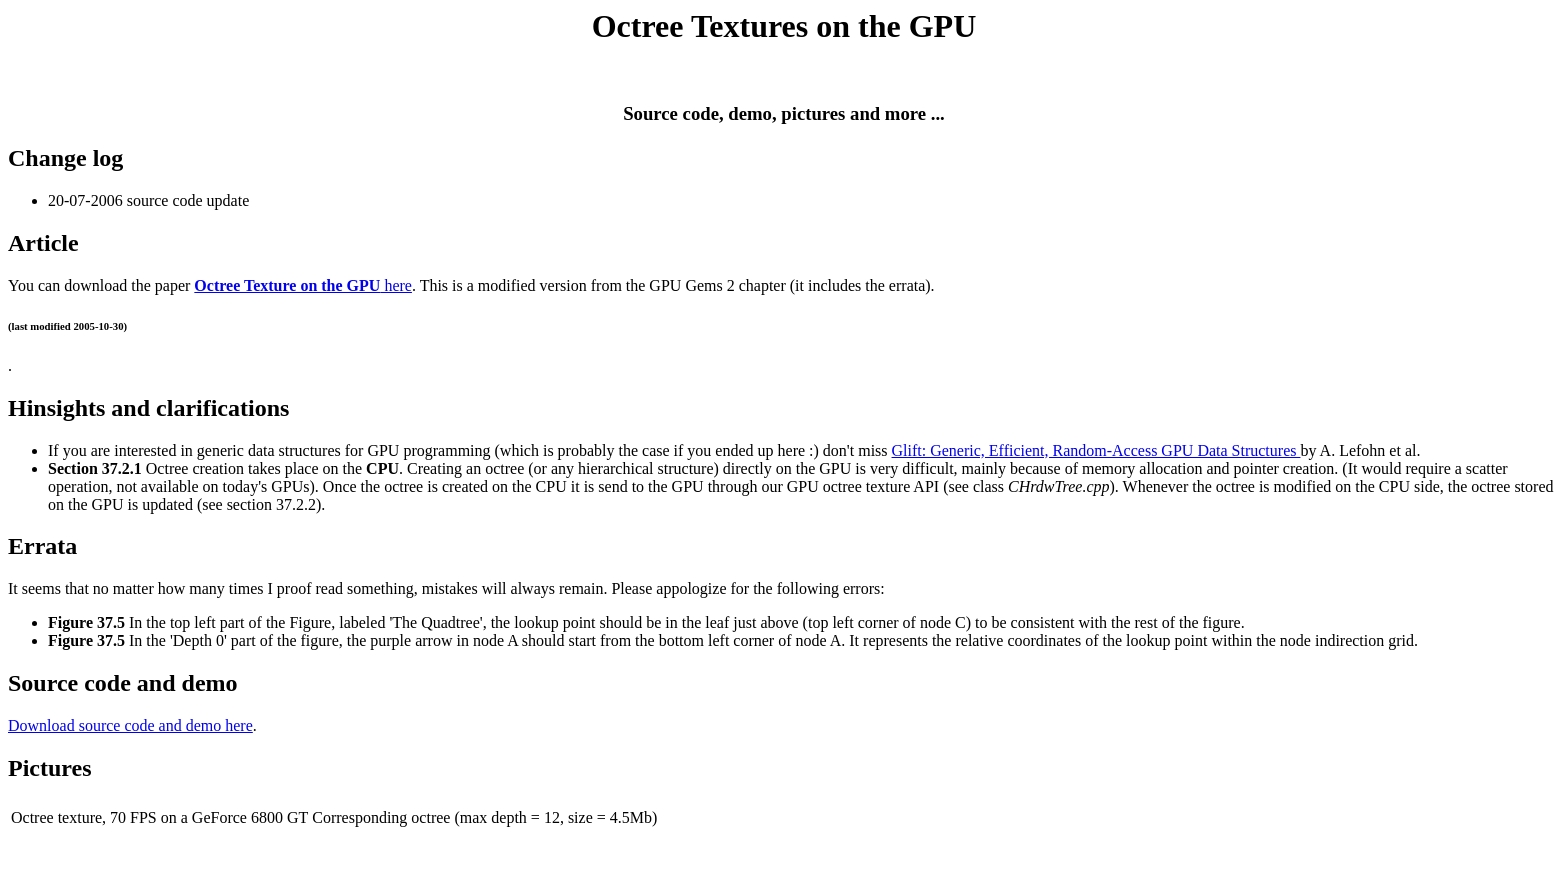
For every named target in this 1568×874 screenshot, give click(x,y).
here (303, 285)
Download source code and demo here (130, 725)
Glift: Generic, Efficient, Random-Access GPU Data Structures (1096, 450)
